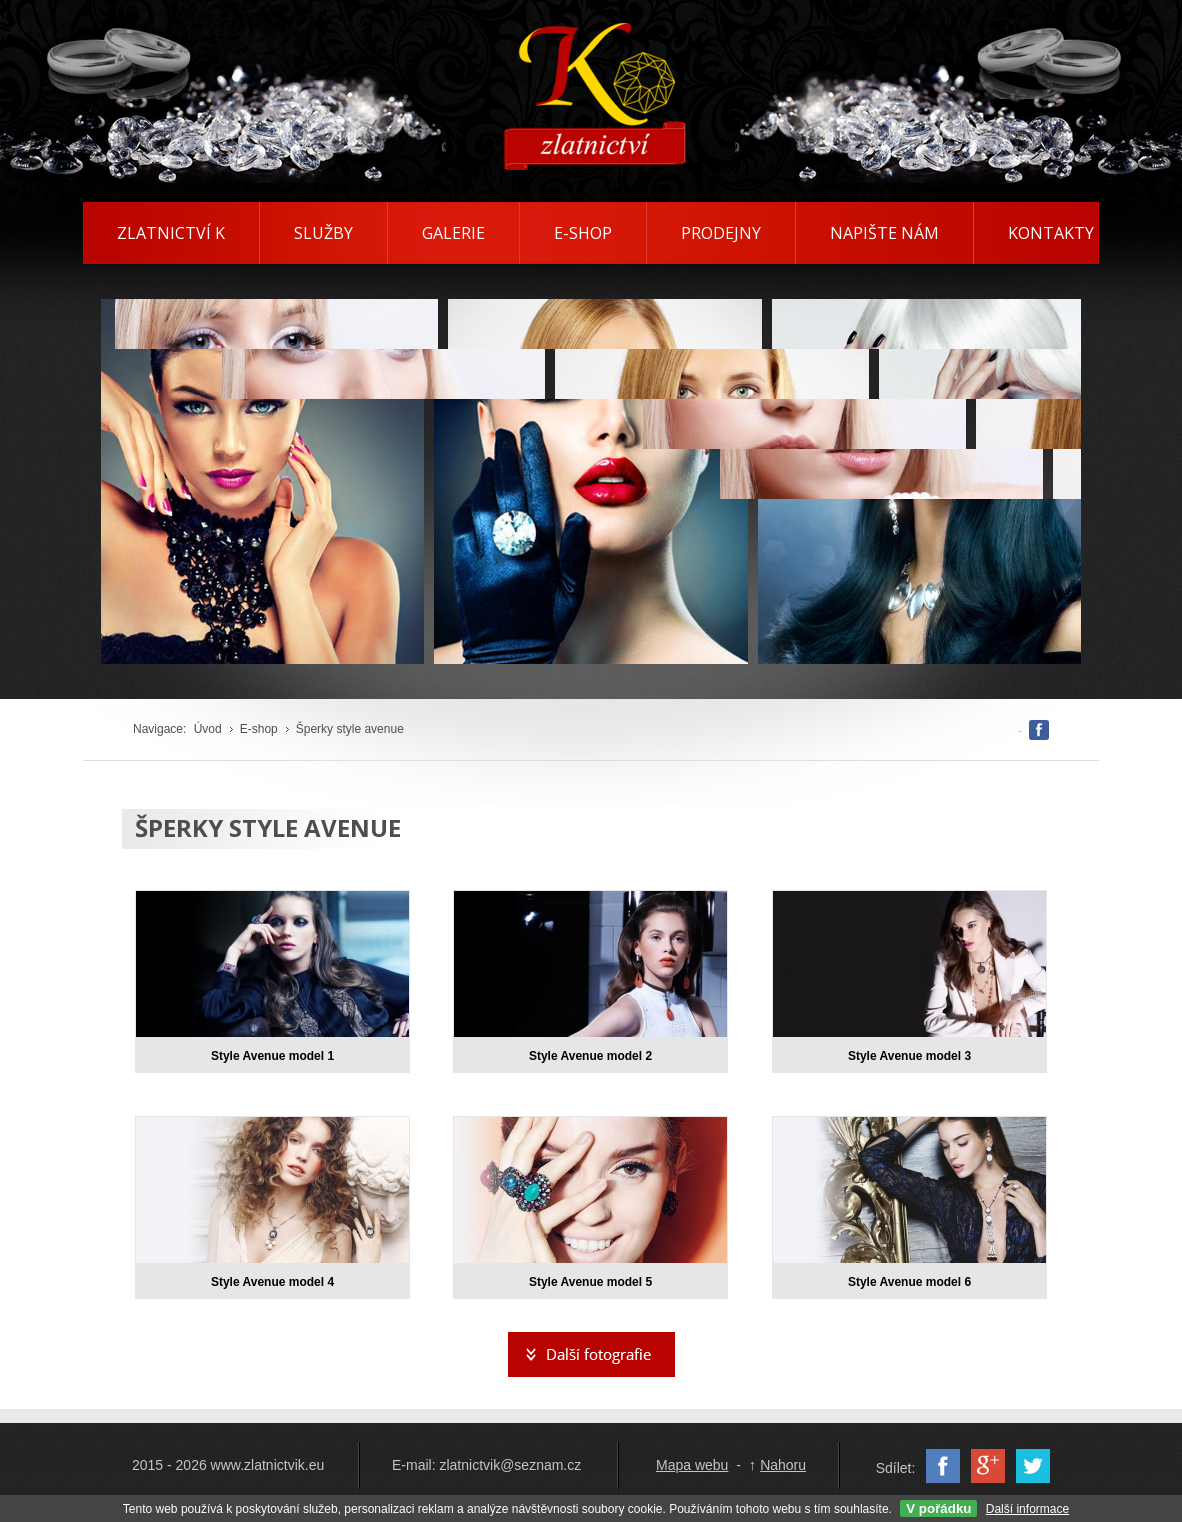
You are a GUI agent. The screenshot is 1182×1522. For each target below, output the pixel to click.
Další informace (1027, 1509)
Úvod (208, 729)
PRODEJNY (721, 233)
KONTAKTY (1051, 233)
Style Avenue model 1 (272, 1056)
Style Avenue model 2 (590, 1056)
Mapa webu (692, 1465)
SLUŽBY (323, 233)
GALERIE (453, 233)
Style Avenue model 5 (590, 1282)
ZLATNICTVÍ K (171, 233)
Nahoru (783, 1465)
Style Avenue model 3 (909, 1056)
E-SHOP (583, 233)
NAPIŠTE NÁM (884, 233)
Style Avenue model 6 (909, 1282)
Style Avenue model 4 (272, 1282)
